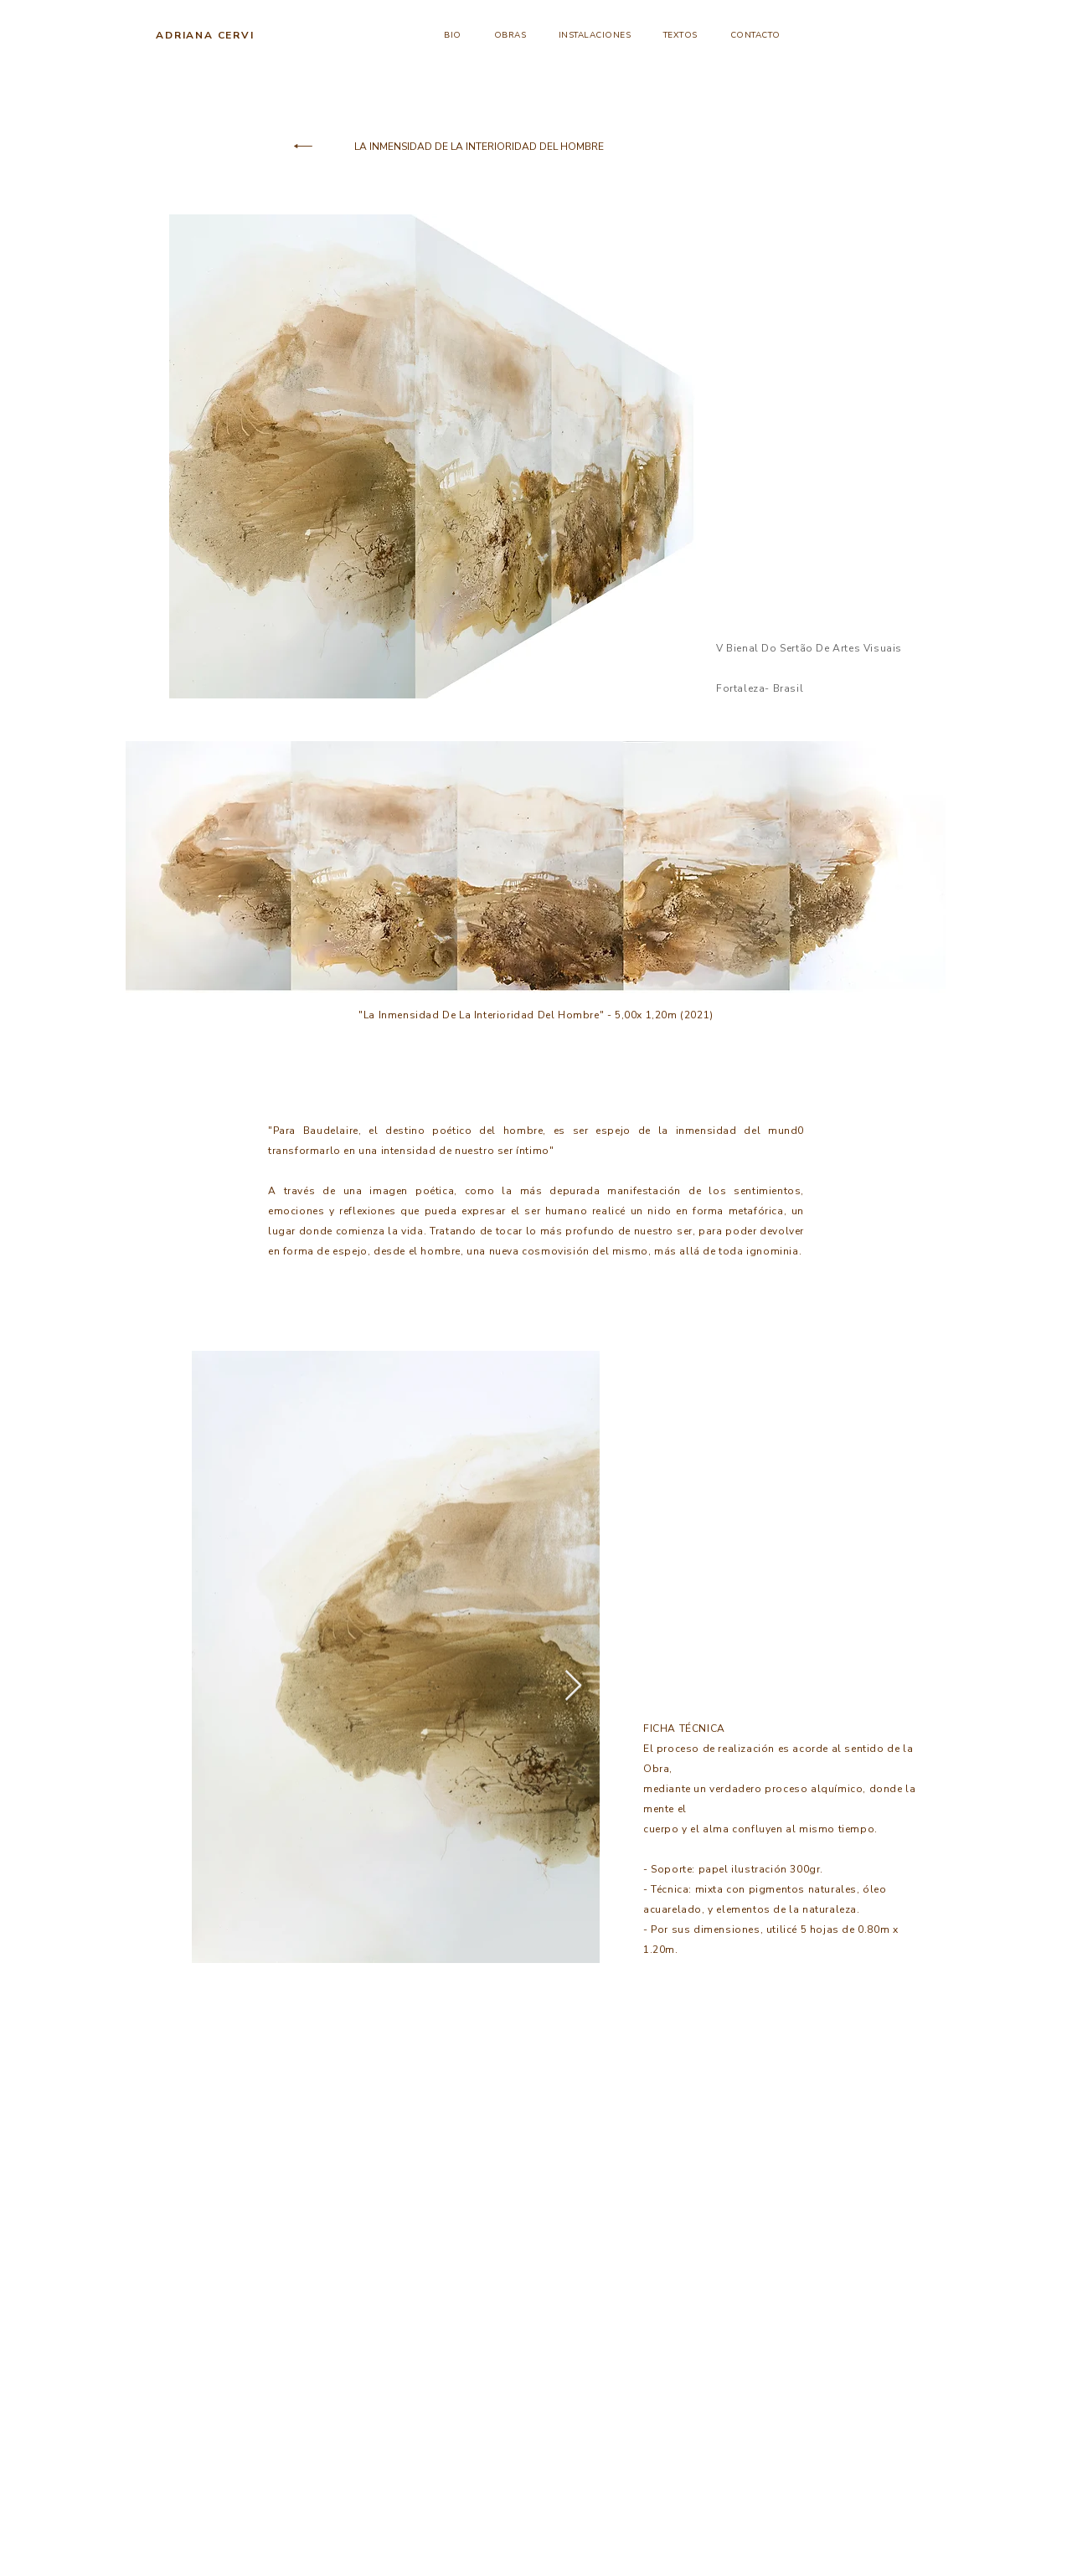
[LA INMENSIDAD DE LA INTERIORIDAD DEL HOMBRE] (479, 146)
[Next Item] (573, 1686)
